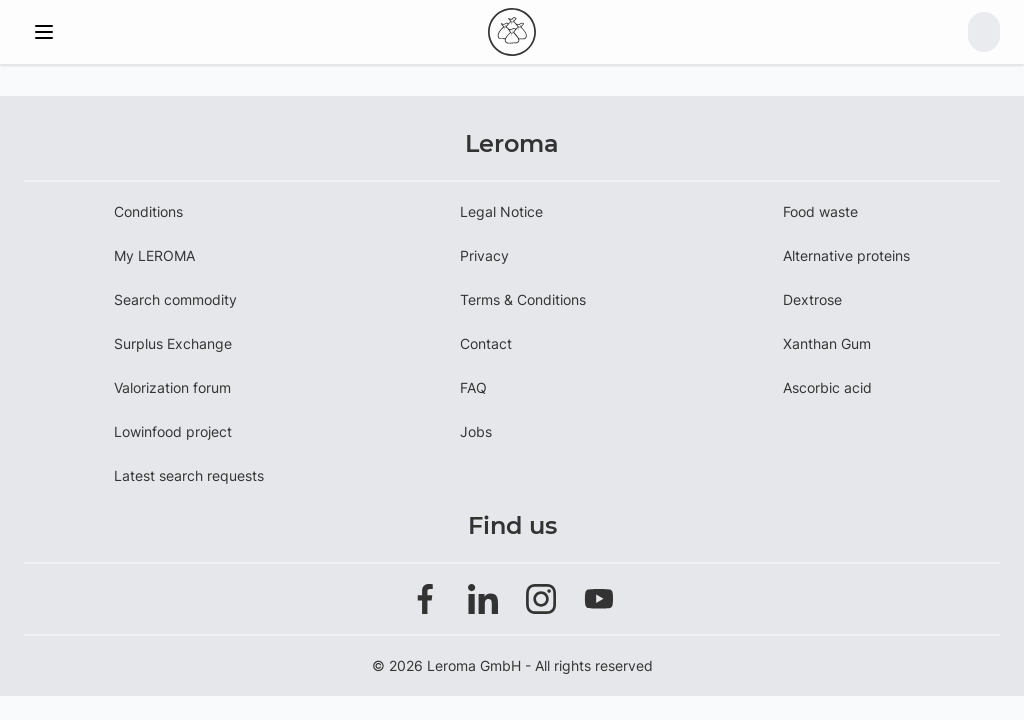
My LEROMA (154, 255)
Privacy (484, 255)
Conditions (148, 211)
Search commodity (175, 299)
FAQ (473, 387)
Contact (486, 343)
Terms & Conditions (523, 299)
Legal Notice (501, 211)
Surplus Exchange (173, 343)
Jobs (476, 431)
